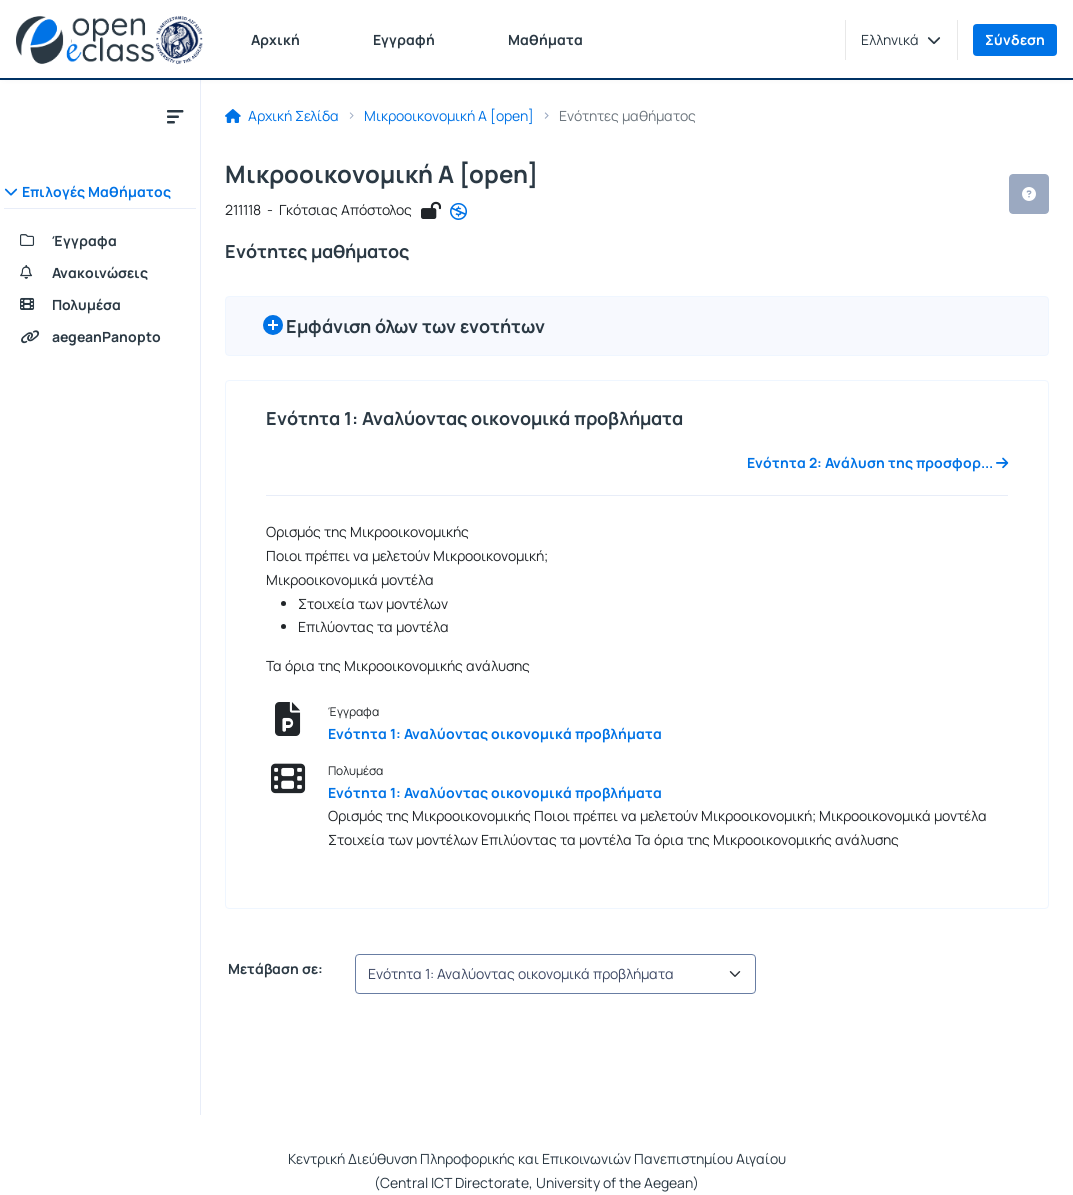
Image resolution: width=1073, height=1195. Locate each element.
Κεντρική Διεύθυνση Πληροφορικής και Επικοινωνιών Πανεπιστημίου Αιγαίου (537, 1158)
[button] (901, 40)
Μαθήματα (545, 39)
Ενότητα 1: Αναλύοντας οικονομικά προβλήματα (495, 733)
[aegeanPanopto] (100, 337)
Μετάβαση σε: (274, 969)
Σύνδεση (1015, 39)
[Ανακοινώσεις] (100, 273)
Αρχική (275, 39)
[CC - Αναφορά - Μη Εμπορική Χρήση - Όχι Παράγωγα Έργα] (458, 212)
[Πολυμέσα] (100, 305)
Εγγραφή (404, 39)
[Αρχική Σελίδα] (109, 40)
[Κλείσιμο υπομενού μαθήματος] (175, 116)
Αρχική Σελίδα (282, 116)
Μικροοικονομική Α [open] (449, 116)
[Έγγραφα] (100, 241)
